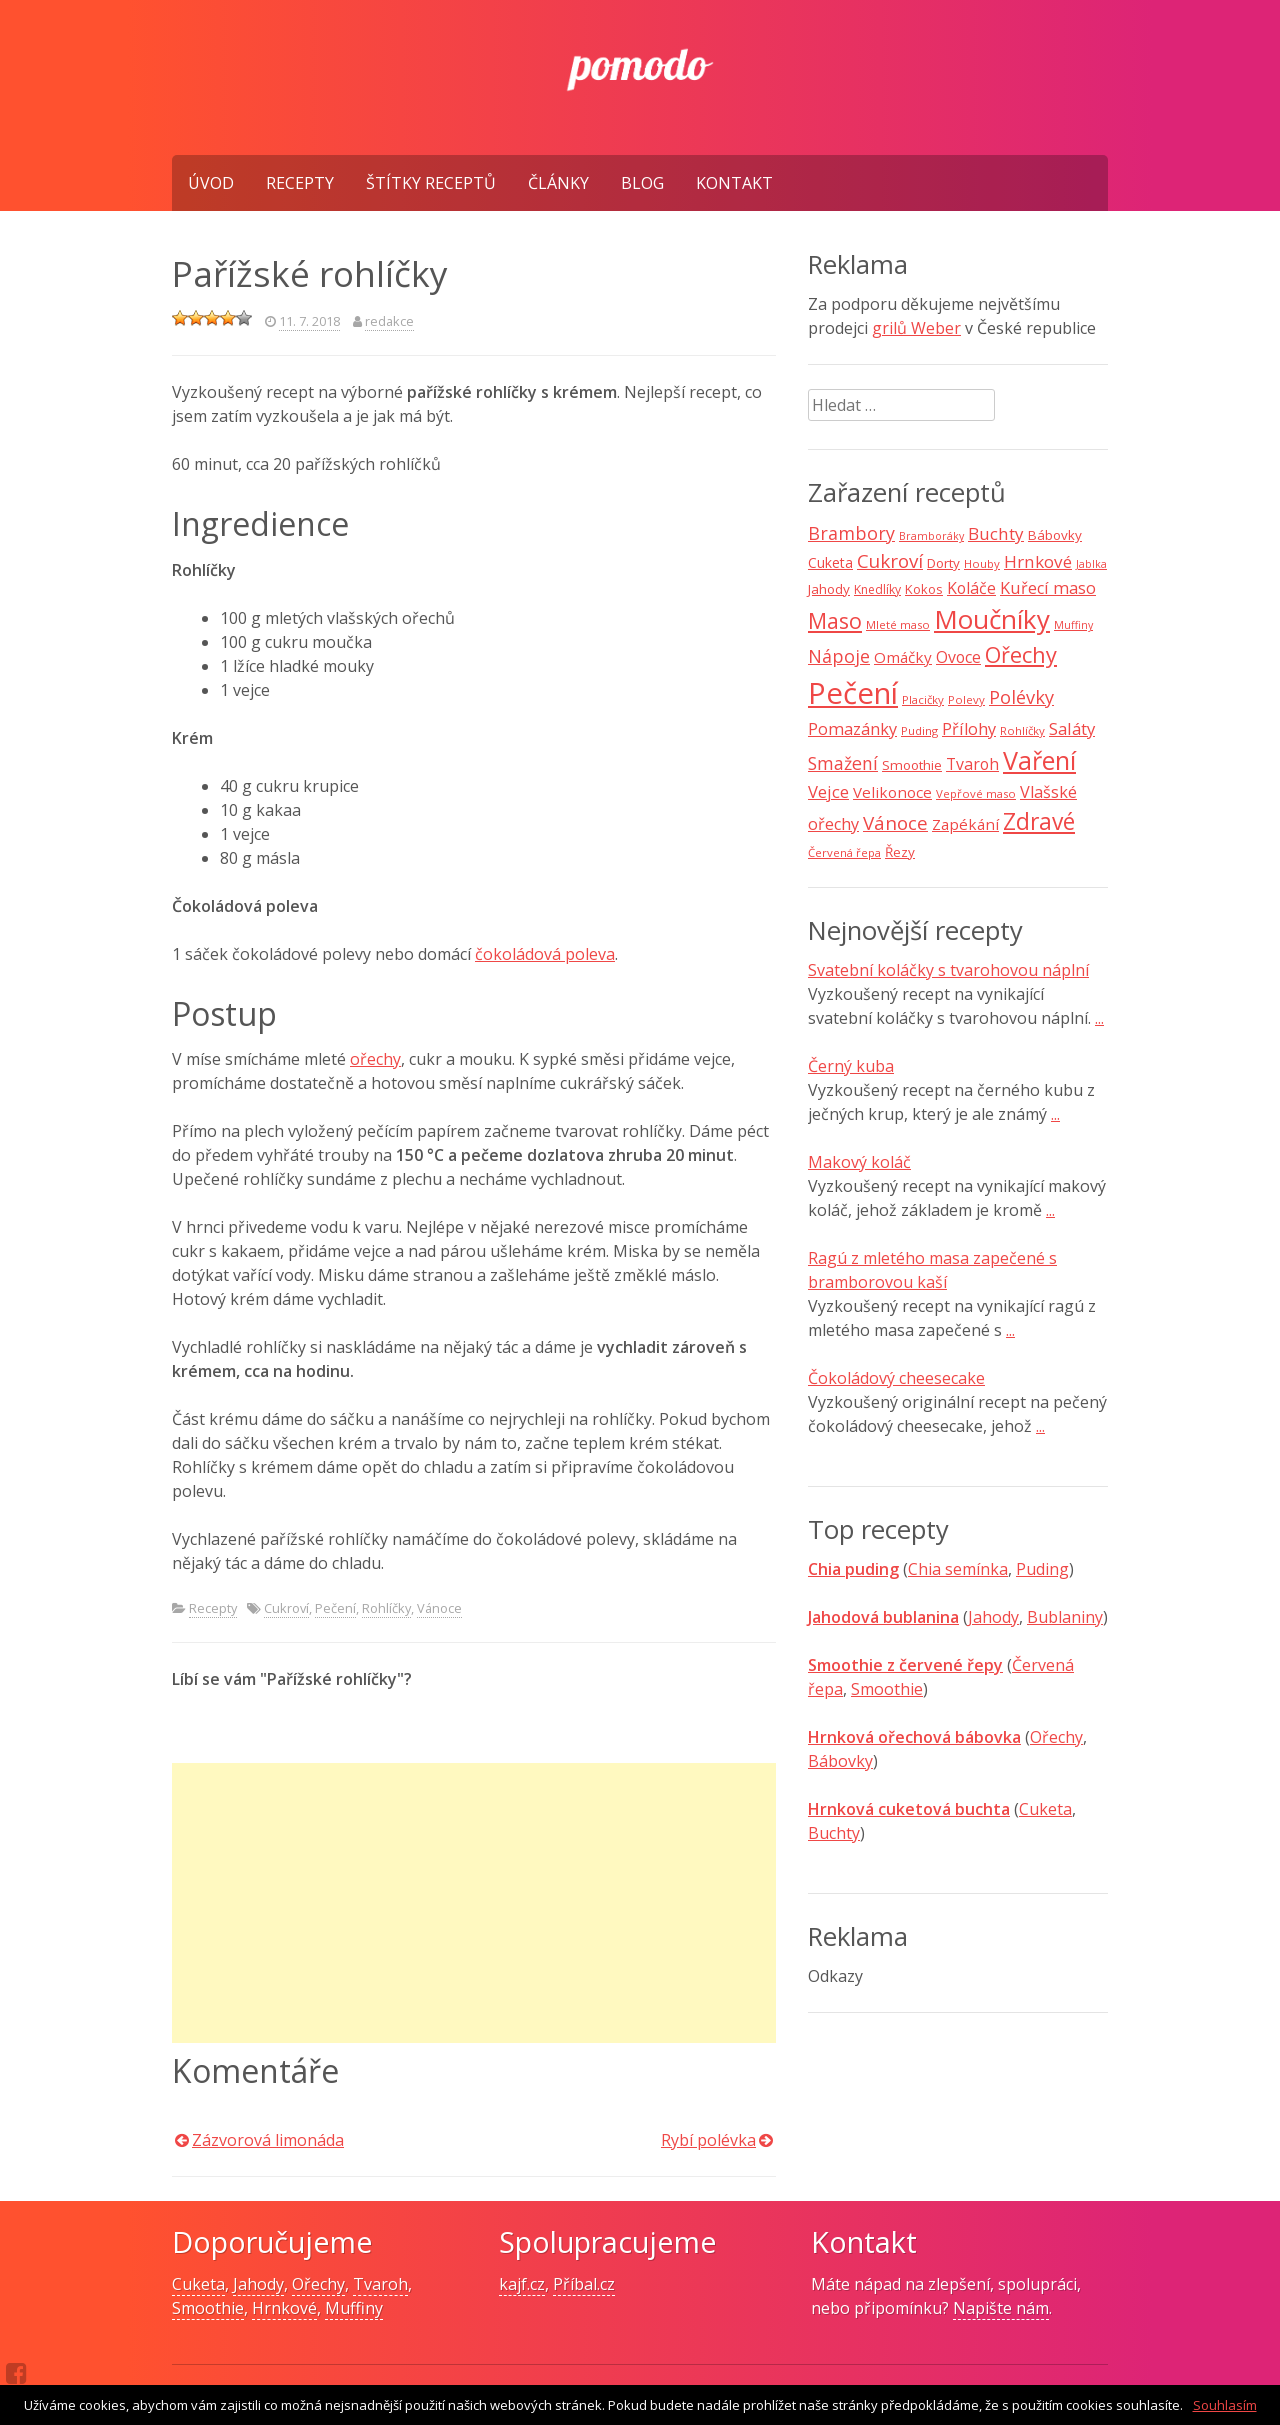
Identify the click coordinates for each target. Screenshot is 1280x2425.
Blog (642, 183)
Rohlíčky (386, 1608)
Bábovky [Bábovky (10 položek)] (1055, 535)
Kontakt (734, 183)
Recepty (300, 183)
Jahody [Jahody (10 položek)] (829, 589)
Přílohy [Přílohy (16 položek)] (969, 729)
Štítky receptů (431, 183)
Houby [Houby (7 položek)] (982, 563)
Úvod (211, 183)
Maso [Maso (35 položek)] (835, 620)
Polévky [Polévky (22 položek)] (1021, 697)
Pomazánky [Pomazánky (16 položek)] (852, 729)
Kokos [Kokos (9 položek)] (924, 589)
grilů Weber (916, 328)
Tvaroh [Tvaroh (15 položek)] (972, 764)
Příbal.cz (584, 2284)
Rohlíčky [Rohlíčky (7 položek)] (1022, 730)
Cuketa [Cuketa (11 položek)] (830, 562)
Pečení (335, 1608)
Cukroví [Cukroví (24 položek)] (890, 561)
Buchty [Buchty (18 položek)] (996, 533)
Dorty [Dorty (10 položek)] (943, 563)
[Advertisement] (474, 1903)
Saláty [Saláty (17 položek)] (1072, 728)
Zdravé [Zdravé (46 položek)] (1039, 821)
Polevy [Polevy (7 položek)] (966, 699)
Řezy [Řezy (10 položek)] (900, 852)
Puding (1042, 1569)
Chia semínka (958, 1569)
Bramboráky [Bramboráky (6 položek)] (931, 536)
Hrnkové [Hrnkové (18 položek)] (1038, 561)
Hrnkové (284, 2308)
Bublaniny (1065, 1617)
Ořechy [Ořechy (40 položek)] (1021, 654)
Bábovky (840, 1761)
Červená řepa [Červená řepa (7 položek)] (844, 852)
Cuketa (1045, 1809)
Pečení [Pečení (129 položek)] (853, 693)
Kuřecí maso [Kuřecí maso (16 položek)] (1048, 588)
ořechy (375, 1059)
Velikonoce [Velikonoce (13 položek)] (892, 792)
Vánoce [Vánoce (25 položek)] (895, 823)
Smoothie (887, 1689)
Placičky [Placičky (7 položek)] (923, 699)
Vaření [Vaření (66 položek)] (1039, 760)
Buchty (834, 1833)
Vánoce (439, 1608)
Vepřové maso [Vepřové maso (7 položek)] (976, 793)
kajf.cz (522, 2284)
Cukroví (286, 1608)
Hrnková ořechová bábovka (914, 1737)
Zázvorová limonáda (268, 2140)
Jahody (993, 1617)
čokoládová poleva (545, 954)
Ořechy (1056, 1737)
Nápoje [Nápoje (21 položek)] (839, 656)
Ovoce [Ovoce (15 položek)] (958, 657)
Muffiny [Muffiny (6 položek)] (1073, 625)
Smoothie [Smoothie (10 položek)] (912, 765)
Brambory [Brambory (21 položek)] (851, 533)
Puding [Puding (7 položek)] (919, 730)
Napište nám (1001, 2308)
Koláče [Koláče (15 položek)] (971, 588)
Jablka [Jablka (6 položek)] (1091, 564)
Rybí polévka (708, 2140)
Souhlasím (1225, 2405)
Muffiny (354, 2308)
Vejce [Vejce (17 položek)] (828, 791)
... (1099, 1018)
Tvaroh (380, 2284)
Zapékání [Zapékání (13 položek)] (965, 824)
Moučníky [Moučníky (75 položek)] (992, 619)
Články (558, 183)
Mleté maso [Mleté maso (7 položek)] (898, 624)
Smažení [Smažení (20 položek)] (843, 763)
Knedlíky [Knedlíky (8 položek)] (877, 589)
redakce (389, 321)
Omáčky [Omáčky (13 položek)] (903, 657)
